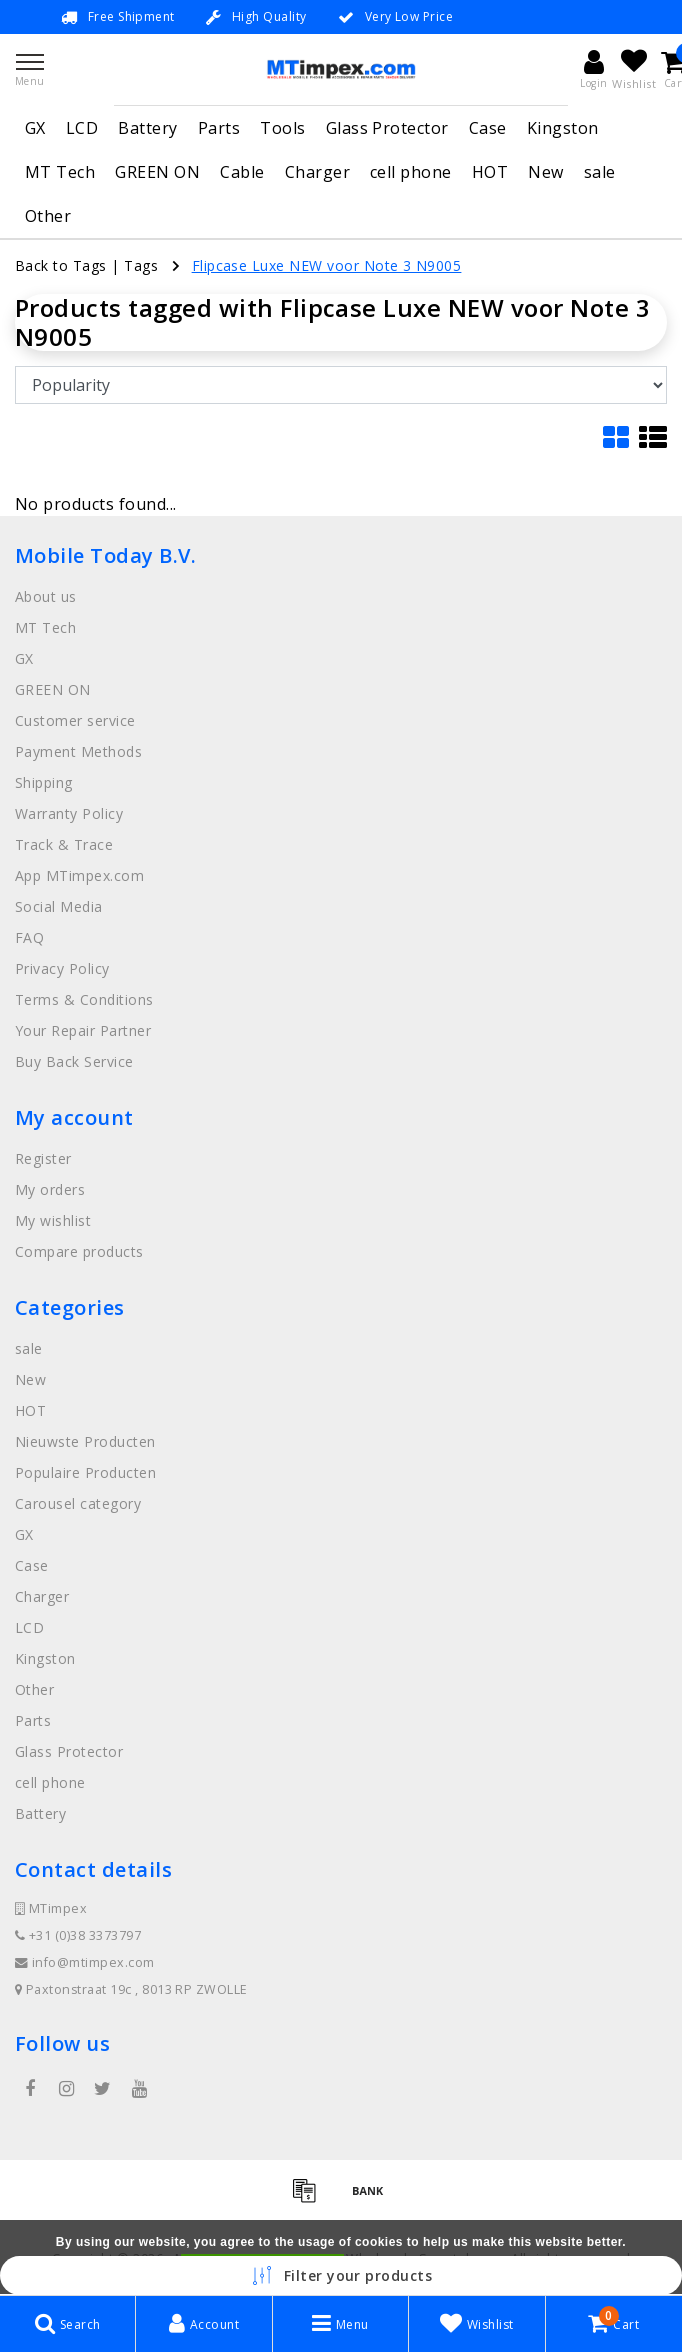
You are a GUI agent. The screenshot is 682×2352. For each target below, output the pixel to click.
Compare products (79, 1251)
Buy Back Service (74, 1061)
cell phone (411, 172)
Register (43, 1158)
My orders (50, 1189)
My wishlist (53, 1220)
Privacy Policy (62, 968)
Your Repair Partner (83, 1030)
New (545, 172)
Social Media (59, 906)
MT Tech (60, 172)
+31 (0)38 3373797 (78, 1935)
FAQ (29, 937)
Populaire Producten (85, 1472)
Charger (317, 172)
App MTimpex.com (79, 875)
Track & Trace (64, 844)
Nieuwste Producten (85, 1441)
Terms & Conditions (84, 999)
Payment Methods (78, 751)
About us (46, 596)
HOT (490, 172)
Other (48, 216)
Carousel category (78, 1503)
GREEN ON (157, 172)
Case (488, 128)
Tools (282, 128)
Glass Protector (387, 128)
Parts (219, 128)
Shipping (44, 782)
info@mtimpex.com (85, 1962)
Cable (242, 172)
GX (35, 128)
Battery (147, 128)
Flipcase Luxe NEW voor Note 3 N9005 (327, 265)
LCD (82, 128)
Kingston (563, 128)
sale (600, 172)
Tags (141, 265)
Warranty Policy (69, 813)
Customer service (75, 720)
